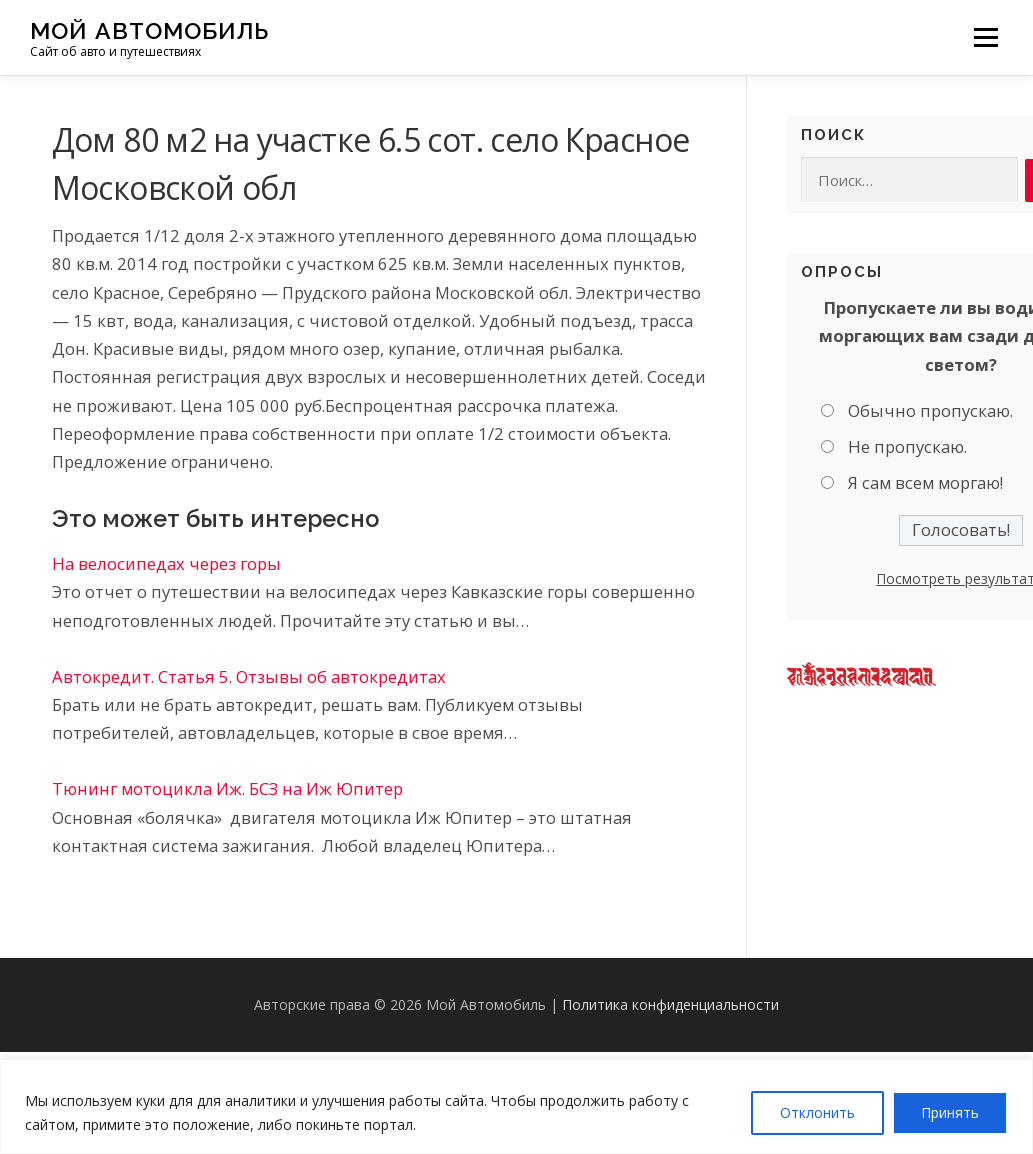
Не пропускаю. (907, 447)
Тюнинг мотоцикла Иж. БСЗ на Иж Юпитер (227, 788)
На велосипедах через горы (166, 563)
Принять (950, 1112)
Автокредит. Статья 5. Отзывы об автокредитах (249, 676)
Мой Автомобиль (149, 30)
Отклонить (817, 1112)
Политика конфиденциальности (670, 1004)
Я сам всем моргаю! (925, 483)
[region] (516, 1106)
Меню (985, 37)
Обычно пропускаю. (930, 410)
